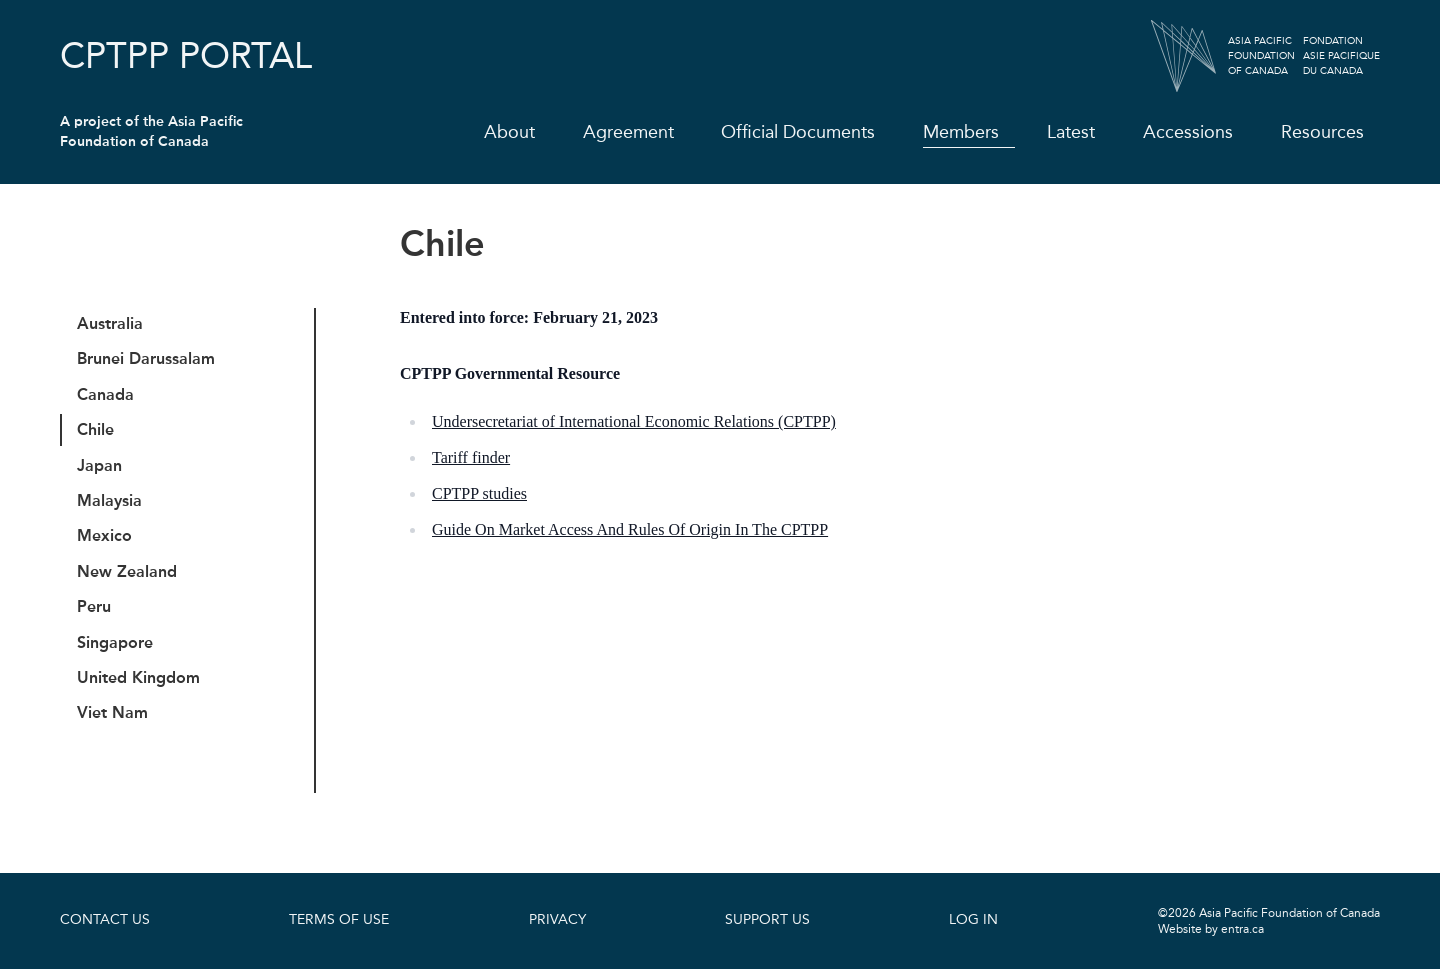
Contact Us (105, 927)
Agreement (627, 132)
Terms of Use (339, 927)
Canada (106, 395)
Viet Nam (113, 719)
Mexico (105, 539)
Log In (973, 927)
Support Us (767, 927)
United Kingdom (139, 683)
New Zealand (128, 575)
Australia (111, 323)
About (508, 132)
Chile (96, 431)
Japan (100, 467)
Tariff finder (471, 457)
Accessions (1188, 132)
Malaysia (110, 503)
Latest (1071, 132)
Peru (95, 611)
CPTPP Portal (186, 56)
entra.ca (1242, 936)
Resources (1322, 132)
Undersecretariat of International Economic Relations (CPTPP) (634, 421)
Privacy (557, 927)
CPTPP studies (479, 493)
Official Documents (798, 132)
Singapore (116, 647)
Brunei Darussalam (147, 359)
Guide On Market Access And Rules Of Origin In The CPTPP (630, 529)
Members (961, 132)
